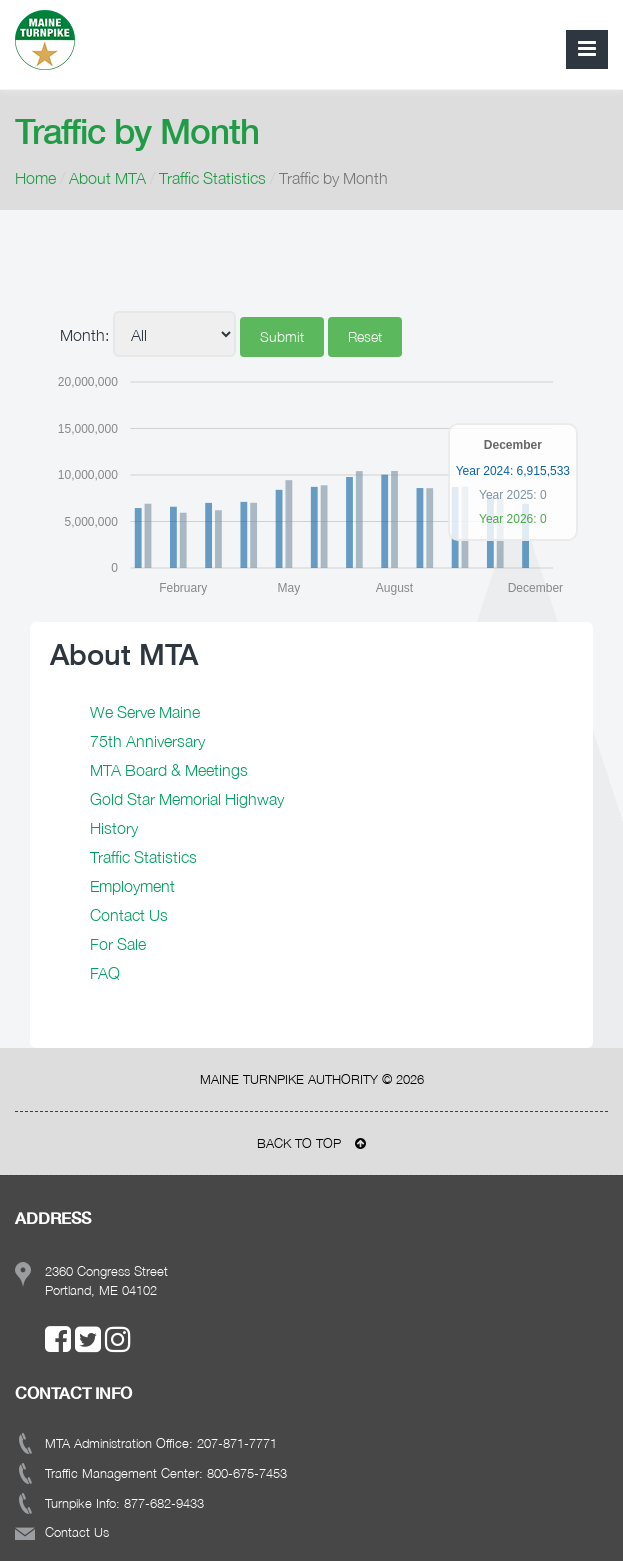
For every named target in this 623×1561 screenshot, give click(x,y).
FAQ (105, 973)
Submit (282, 336)
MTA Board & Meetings (169, 770)
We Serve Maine (145, 712)
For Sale (118, 944)
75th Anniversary (147, 741)
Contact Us (129, 915)
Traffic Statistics (212, 178)
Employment (132, 886)
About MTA (107, 178)
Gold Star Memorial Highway (187, 799)
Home (35, 178)
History (114, 828)
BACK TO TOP (311, 1143)
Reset (365, 336)
